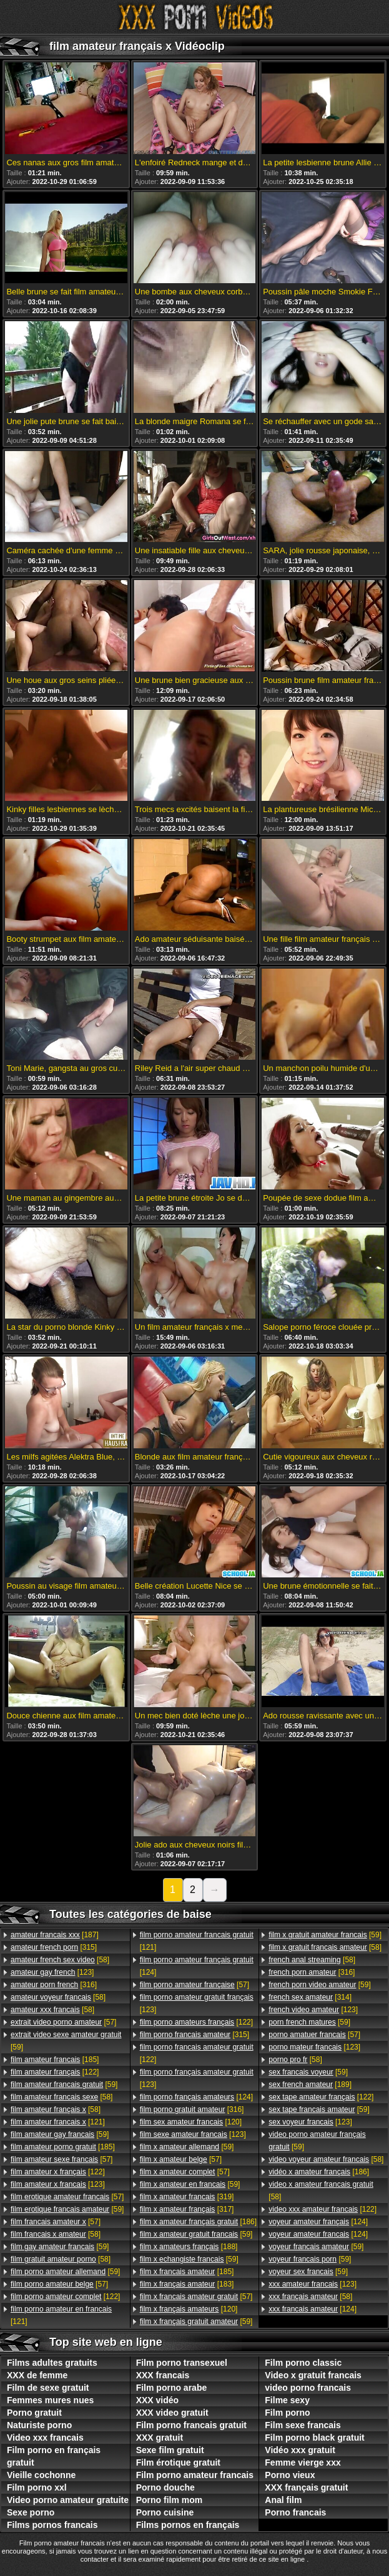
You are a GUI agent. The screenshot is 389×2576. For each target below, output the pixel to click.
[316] (54, 1984)
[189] (310, 2084)
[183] (187, 2284)
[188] (189, 2246)
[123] (52, 1972)
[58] (60, 1959)
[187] (55, 1934)
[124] (197, 1966)
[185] (55, 2059)
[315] (54, 1947)
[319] (187, 2196)
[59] (66, 2040)
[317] (187, 2209)
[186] (198, 2221)
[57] (63, 2022)
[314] (310, 1997)
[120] (191, 2122)
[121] (58, 2122)
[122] (55, 2072)
